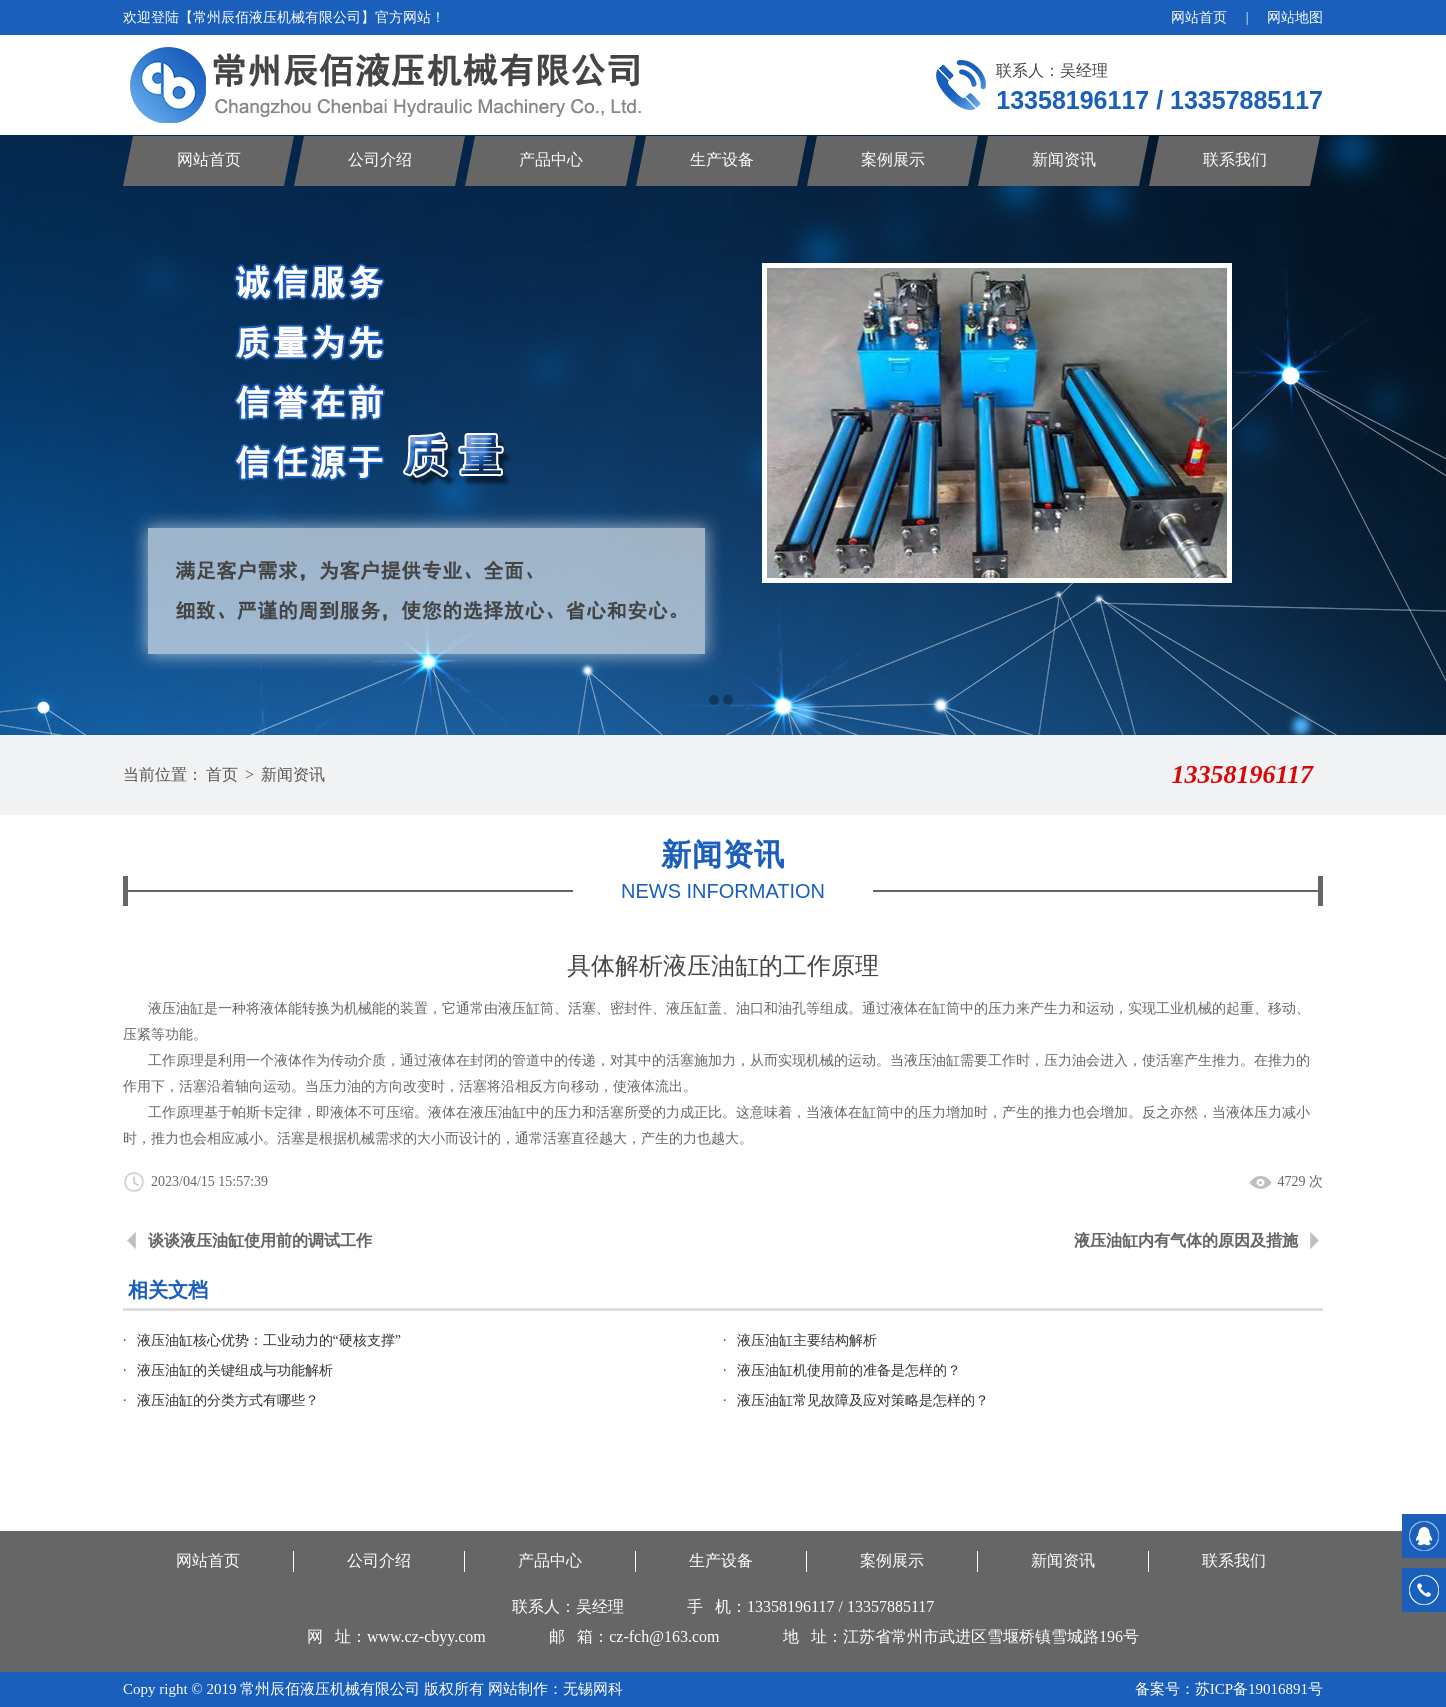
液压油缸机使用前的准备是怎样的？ (849, 1370)
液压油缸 (932, 1060)
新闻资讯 (1064, 159)
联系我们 (1235, 159)
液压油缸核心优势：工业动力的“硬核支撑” (269, 1340)
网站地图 (1295, 17)
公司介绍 (380, 159)
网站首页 (1199, 17)
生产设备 (722, 159)
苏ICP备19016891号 (1259, 1689)
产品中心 (551, 159)
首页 (222, 774)
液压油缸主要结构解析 (807, 1340)
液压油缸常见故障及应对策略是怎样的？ (863, 1400)
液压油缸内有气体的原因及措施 (1186, 1240)
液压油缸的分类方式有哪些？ (228, 1400)
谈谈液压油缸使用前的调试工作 (260, 1240)
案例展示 (893, 159)
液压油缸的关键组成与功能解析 (235, 1370)
